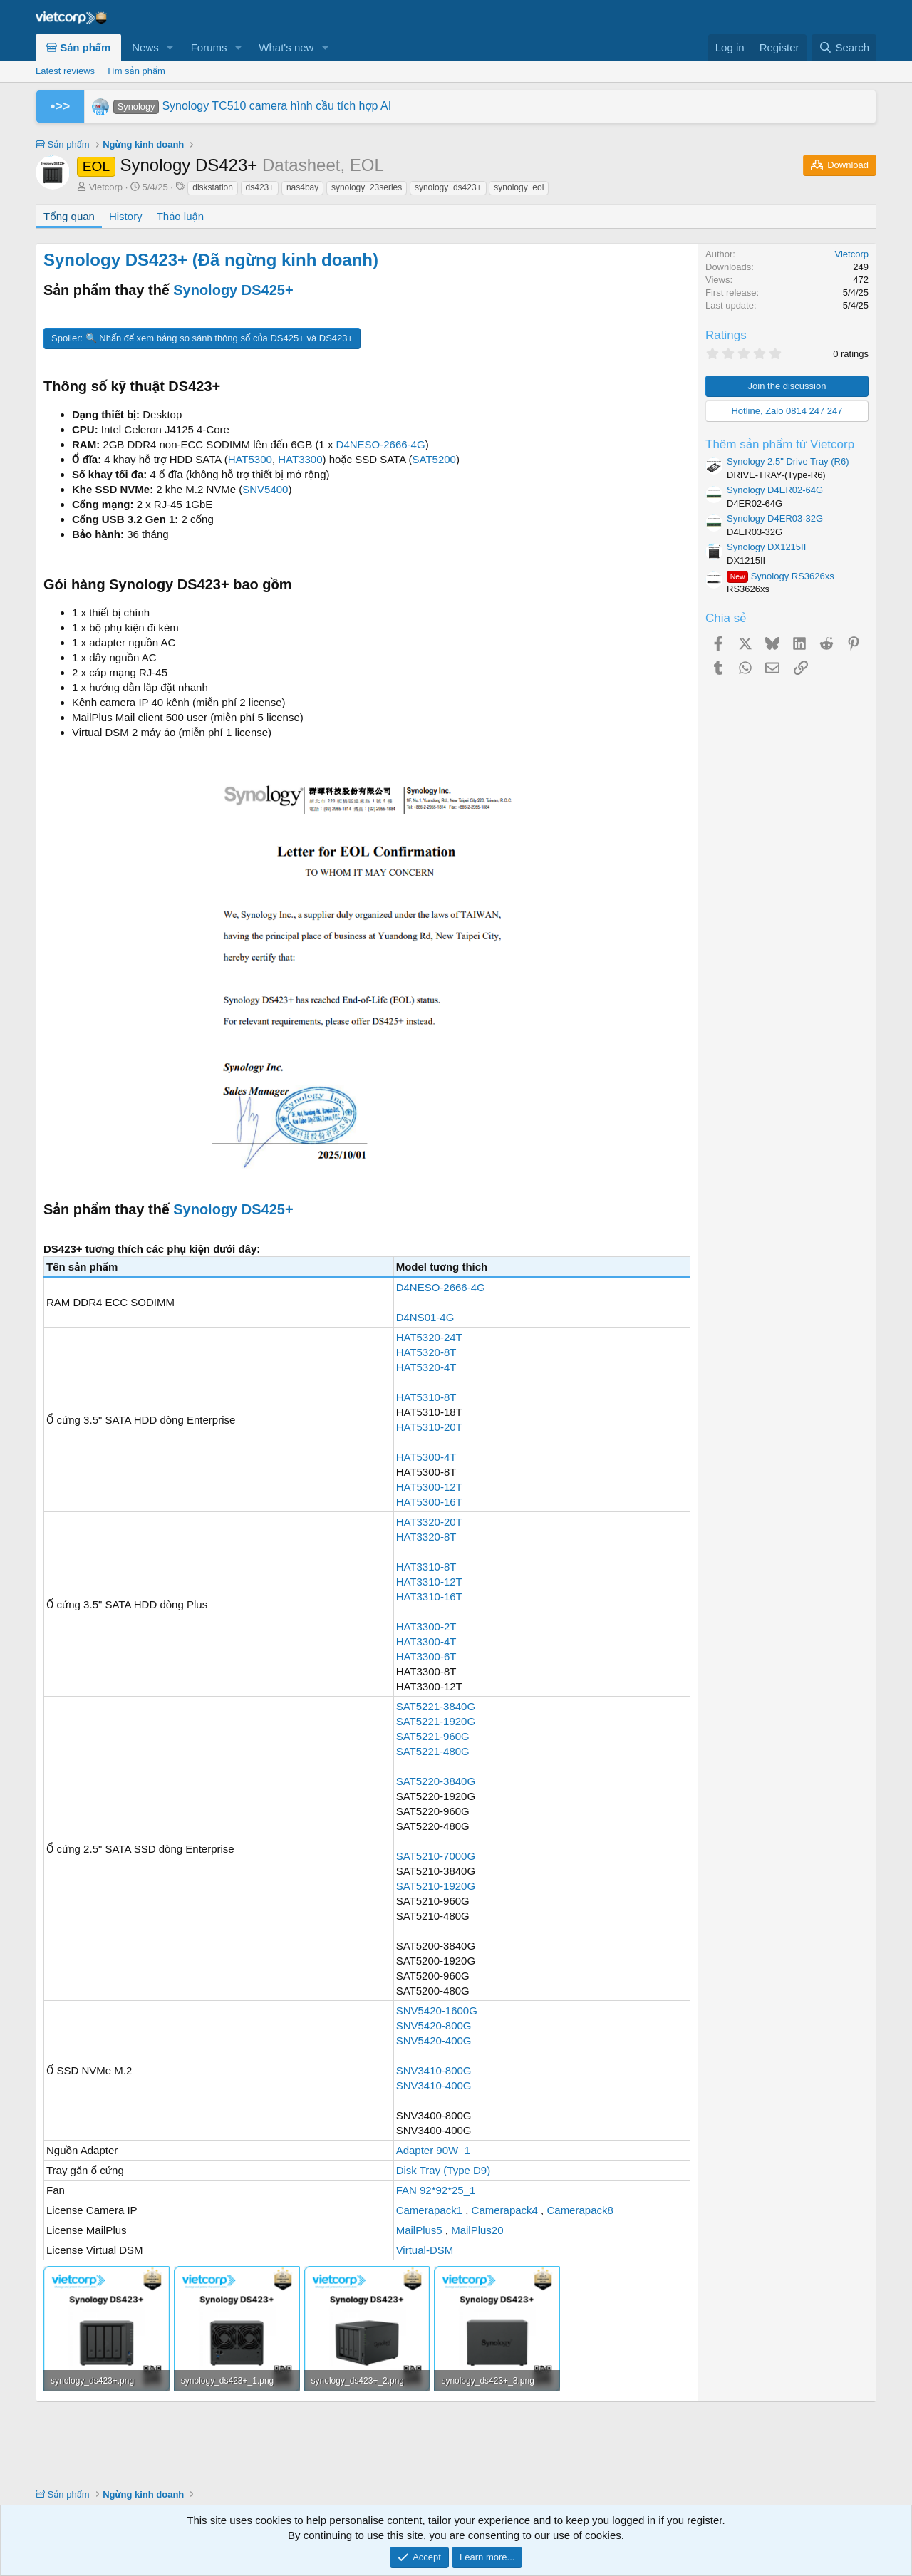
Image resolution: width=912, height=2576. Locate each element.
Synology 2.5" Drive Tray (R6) (788, 461)
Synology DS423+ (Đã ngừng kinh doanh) (210, 259)
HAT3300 (300, 459)
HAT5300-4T (426, 1457)
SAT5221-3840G (435, 1706)
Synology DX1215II (766, 547)
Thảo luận (180, 216)
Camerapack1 (429, 2210)
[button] (170, 47)
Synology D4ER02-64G (775, 490)
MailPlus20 (477, 2230)
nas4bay (302, 187)
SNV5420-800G (434, 2025)
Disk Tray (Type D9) (443, 2170)
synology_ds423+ (448, 187)
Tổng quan (69, 216)
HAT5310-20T (429, 1427)
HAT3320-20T (429, 1522)
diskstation (212, 187)
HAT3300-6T (426, 1656)
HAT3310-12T (429, 1582)
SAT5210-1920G (435, 1886)
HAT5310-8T (426, 1397)
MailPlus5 (419, 2230)
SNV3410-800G (434, 2070)
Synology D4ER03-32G (775, 518)
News (145, 47)
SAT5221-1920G (435, 1721)
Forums (209, 47)
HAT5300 (250, 459)
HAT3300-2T (426, 1626)
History (125, 216)
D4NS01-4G (425, 1317)
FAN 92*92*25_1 (436, 2190)
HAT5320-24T (429, 1337)
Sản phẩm (78, 47)
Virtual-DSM (425, 2250)
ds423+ (260, 187)
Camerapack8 (579, 2210)
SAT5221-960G (433, 1736)
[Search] (844, 47)
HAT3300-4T (426, 1641)
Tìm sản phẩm (135, 71)
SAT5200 (434, 459)
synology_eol (519, 187)
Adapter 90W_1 (433, 2150)
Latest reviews (65, 71)
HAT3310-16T (429, 1596)
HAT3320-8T (426, 1537)
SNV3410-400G (434, 2085)
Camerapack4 (505, 2210)
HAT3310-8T (426, 1567)
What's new (286, 47)
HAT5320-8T (426, 1352)
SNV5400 (265, 489)
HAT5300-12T (429, 1487)
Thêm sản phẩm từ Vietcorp (779, 444)
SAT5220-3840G (435, 1781)
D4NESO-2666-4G (380, 444)
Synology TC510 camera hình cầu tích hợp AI (252, 106)
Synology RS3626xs (780, 576)
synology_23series (366, 187)
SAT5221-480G (433, 1751)
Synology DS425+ (233, 290)
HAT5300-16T (429, 1502)
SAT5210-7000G (435, 1856)
